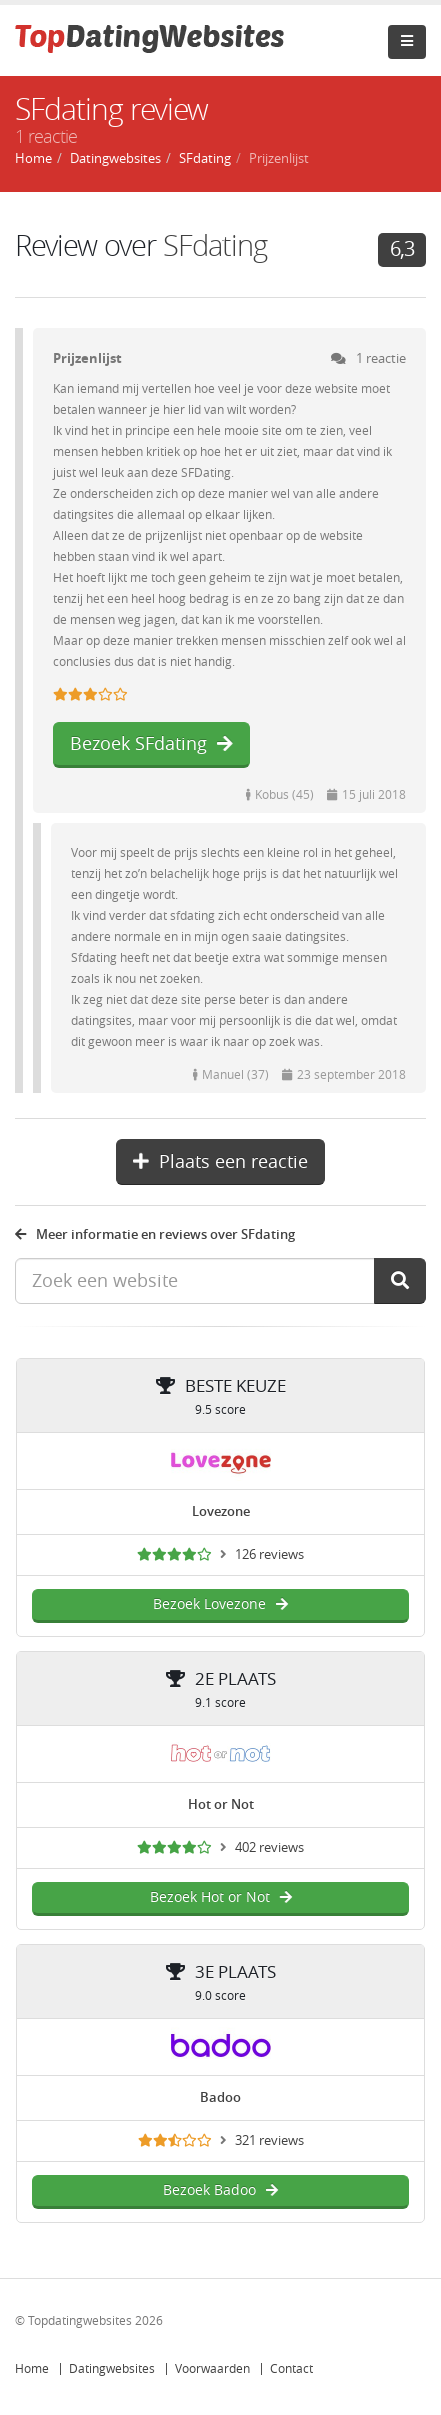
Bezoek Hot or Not (221, 1897)
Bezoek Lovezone (220, 1604)
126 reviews (269, 1554)
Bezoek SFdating (151, 744)
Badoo (220, 2097)
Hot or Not (221, 1804)
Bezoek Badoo (220, 2190)
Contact (291, 2369)
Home (32, 2369)
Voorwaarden (212, 2369)
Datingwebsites (112, 2369)
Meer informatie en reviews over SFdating (155, 1234)
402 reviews (269, 1847)
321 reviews (269, 2140)
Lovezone (221, 1511)
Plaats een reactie (220, 1162)
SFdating (215, 246)
